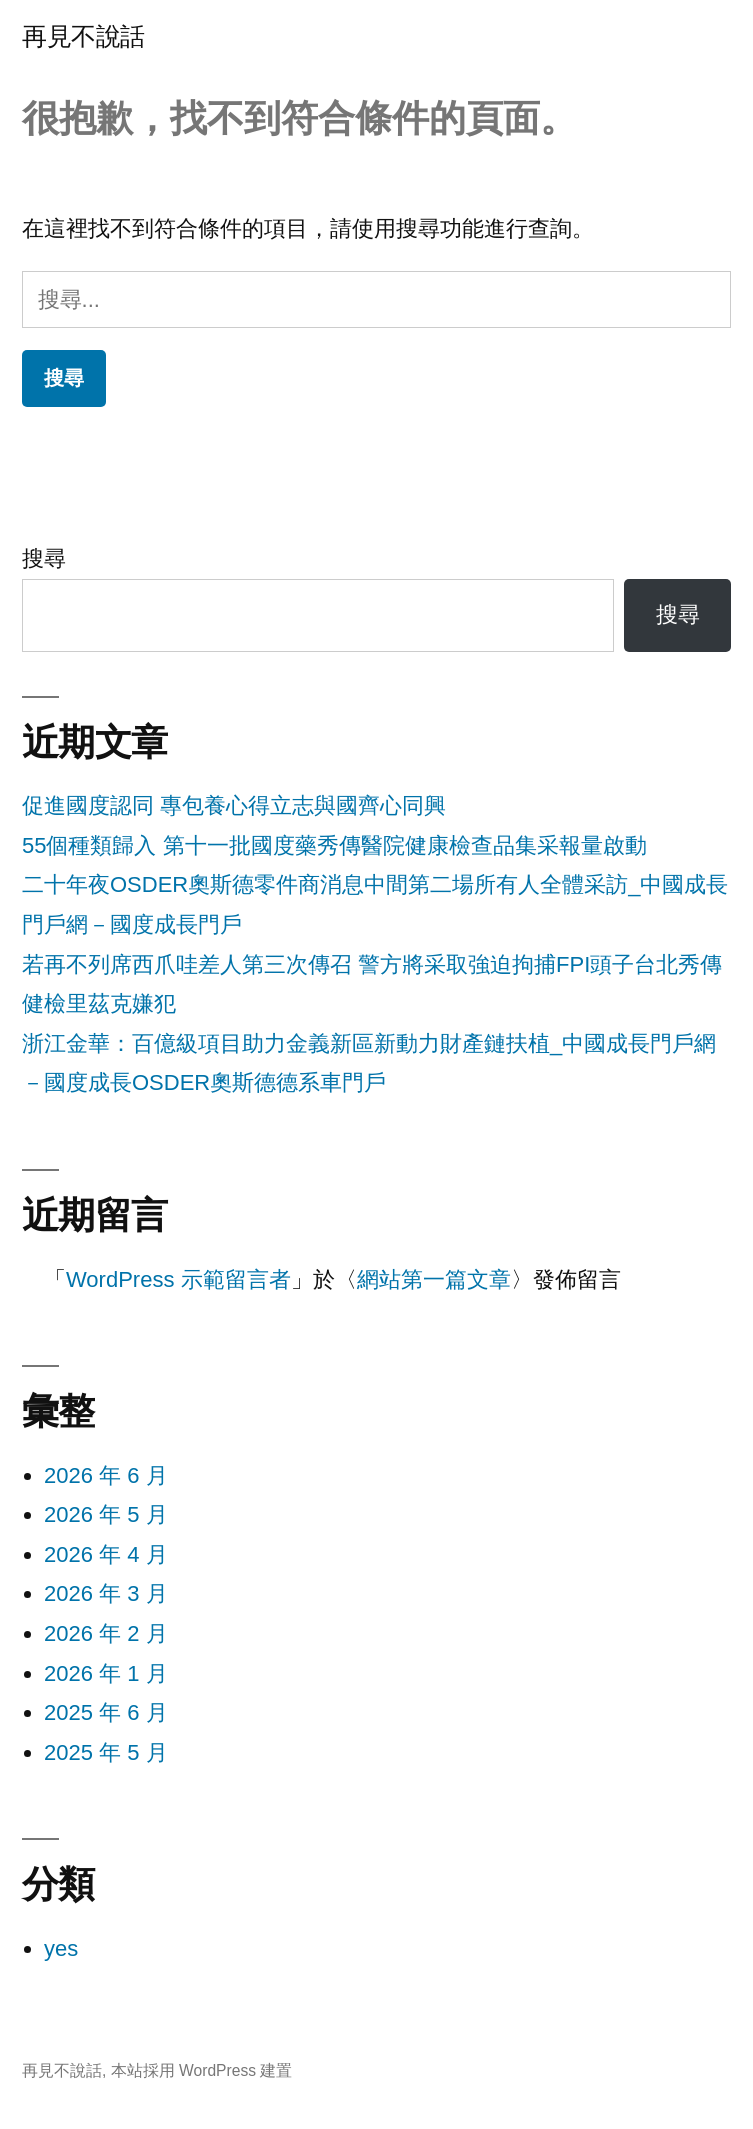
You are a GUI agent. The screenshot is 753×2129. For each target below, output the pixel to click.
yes (61, 1948)
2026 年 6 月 (106, 1475)
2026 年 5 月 (106, 1514)
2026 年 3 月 (106, 1593)
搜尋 (44, 558)
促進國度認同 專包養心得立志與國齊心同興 (234, 805)
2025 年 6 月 (106, 1712)
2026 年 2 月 (106, 1633)
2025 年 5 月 (106, 1752)
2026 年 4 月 (106, 1554)
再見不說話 (83, 36)
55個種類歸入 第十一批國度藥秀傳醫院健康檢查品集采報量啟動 (334, 845)
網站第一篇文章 (434, 1279)
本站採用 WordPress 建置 (202, 2070)
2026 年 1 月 (106, 1673)
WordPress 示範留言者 (178, 1279)
